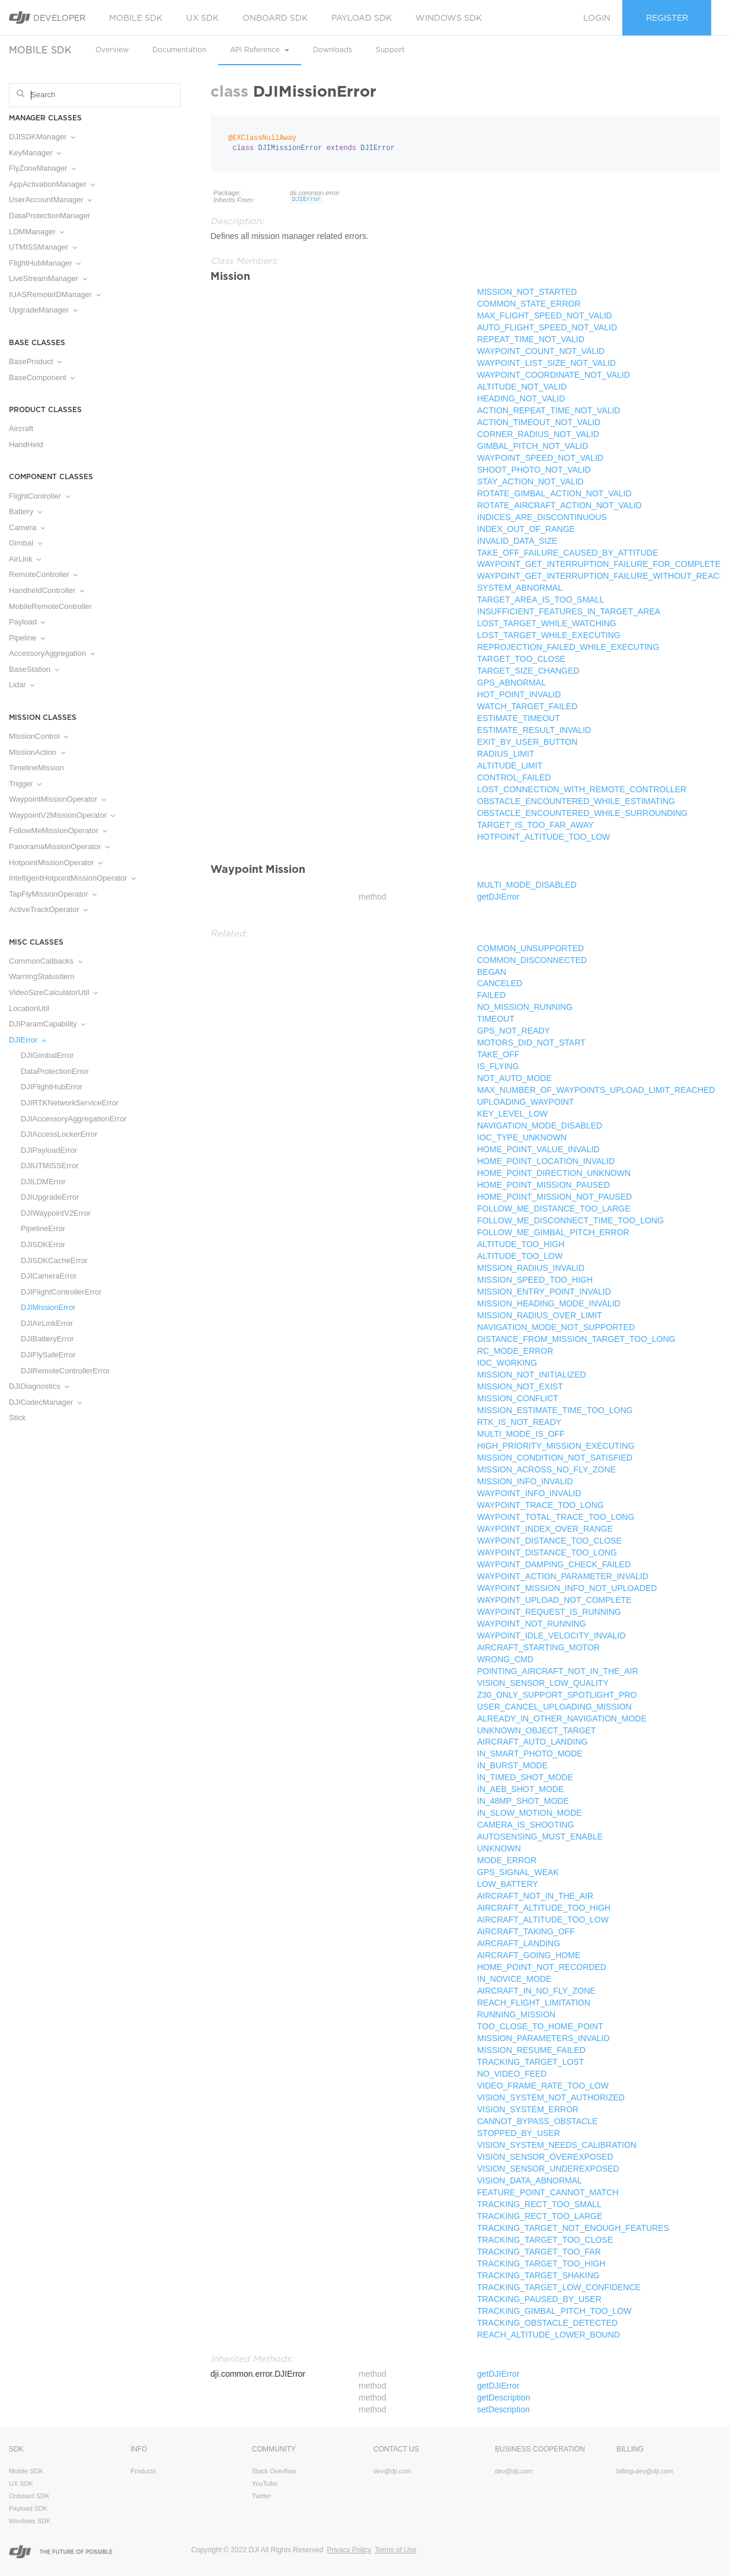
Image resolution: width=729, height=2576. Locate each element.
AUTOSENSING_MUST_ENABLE (540, 1836)
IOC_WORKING (507, 1362)
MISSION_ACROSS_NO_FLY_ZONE (546, 1469)
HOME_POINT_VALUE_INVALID (538, 1149)
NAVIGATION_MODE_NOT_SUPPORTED (556, 1327)
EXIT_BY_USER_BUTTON (527, 742)
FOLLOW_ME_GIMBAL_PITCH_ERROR (553, 1232)
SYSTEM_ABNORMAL (519, 587)
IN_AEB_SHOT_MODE (520, 1789)
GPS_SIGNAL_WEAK (518, 1872)
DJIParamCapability (47, 1023)
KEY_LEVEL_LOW (512, 1113)
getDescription (503, 2397)
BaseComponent (42, 377)
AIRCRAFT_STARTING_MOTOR (538, 1647)
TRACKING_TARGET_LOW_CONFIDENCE (559, 2287)
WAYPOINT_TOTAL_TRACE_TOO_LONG (555, 1517)
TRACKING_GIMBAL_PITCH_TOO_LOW (554, 2311)
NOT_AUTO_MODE (514, 1078)
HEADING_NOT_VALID (521, 398)
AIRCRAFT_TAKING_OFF (526, 1931)
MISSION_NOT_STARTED (527, 292)
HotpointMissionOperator (56, 862)
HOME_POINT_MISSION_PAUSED (543, 1185)
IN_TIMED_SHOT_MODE (525, 1777)
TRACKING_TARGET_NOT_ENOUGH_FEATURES (573, 2228)
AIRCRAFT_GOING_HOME (528, 1955)
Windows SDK (448, 18)
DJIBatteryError (47, 1338)
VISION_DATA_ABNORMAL (529, 2180)
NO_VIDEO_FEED (511, 2073)
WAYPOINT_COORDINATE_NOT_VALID (553, 375)
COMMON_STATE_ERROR (529, 303)
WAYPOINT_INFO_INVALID (529, 1493)
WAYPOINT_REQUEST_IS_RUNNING (549, 1612)
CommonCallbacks (45, 961)
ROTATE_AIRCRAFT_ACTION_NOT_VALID (559, 505)
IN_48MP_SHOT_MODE (523, 1801)
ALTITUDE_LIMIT (509, 765)
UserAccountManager (50, 199)
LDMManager (36, 231)
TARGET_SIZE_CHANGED (528, 670)
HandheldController (46, 590)
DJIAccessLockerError (59, 1134)
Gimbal (25, 542)
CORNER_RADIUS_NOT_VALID (538, 434)
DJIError (27, 1039)
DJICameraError (49, 1275)
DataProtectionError (55, 1071)
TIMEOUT (495, 1019)
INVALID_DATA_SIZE (517, 541)
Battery (25, 511)
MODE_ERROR (506, 1860)
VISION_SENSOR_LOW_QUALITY (543, 1683)
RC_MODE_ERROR (515, 1351)
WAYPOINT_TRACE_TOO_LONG (540, 1505)
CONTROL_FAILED (514, 777)
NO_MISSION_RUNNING (525, 1007)
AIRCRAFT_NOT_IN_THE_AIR (535, 1896)
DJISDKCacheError (54, 1260)
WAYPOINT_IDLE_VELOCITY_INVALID (551, 1635)
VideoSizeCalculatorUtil (53, 992)
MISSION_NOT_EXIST (520, 1386)
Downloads (332, 49)
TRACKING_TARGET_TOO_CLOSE (545, 2240)
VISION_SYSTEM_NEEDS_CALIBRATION (557, 2145)
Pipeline (27, 637)
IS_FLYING (498, 1066)
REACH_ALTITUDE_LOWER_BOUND (548, 2334)
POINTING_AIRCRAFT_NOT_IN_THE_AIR (557, 1671)
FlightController (39, 496)
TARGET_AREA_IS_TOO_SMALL (540, 599)
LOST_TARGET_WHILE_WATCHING (546, 623)
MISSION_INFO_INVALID (525, 1481)
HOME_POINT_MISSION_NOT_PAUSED (554, 1196)
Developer (47, 17)
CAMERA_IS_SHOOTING (525, 1824)
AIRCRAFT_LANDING (518, 1943)
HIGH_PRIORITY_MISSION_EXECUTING (555, 1445)
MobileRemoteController (50, 606)
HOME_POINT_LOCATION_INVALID (546, 1161)
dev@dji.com (392, 2471)
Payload (27, 621)
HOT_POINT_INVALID (519, 694)
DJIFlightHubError (51, 1086)
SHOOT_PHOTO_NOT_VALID (534, 469)
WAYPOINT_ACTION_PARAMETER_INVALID (562, 1576)
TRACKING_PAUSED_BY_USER (539, 2299)
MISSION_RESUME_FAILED (531, 2050)
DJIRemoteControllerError (65, 1370)
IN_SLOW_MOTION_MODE (529, 1813)
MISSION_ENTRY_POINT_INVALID (544, 1291)
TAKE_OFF (498, 1054)
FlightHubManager (45, 263)
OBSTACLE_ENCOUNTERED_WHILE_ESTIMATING (576, 801)
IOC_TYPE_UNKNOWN (522, 1137)
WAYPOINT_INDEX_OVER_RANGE (545, 1529)
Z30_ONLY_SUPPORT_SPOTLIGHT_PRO (557, 1695)
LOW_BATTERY (507, 1884)
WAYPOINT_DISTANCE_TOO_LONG (547, 1552)
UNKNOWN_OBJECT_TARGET (536, 1730)
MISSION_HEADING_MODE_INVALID (549, 1303)
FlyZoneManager (42, 168)
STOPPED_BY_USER (518, 2133)
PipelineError (43, 1228)
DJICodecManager (45, 1402)
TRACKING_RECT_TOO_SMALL (539, 2204)
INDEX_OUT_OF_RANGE (526, 529)
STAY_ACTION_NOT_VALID (530, 481)
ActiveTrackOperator (48, 909)
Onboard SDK (275, 18)
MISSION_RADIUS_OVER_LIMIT (539, 1315)
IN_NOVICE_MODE (514, 1979)
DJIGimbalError (47, 1055)
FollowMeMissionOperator (58, 830)
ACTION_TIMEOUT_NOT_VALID (538, 422)
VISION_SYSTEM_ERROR (527, 2109)
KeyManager (35, 152)
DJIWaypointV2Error (56, 1213)
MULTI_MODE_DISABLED (527, 885)
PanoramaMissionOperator (59, 846)
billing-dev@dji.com (644, 2471)
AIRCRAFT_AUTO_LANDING (532, 1741)
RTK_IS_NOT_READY (519, 1422)
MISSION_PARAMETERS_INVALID (543, 2038)
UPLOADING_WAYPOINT (525, 1102)
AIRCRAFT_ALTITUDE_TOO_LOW (543, 1919)
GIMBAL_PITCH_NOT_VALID (532, 446)
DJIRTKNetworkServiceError (70, 1102)
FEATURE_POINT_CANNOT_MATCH (547, 2192)
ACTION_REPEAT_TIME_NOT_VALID (548, 410)
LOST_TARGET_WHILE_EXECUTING (549, 635)
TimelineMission (36, 767)
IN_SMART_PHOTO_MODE (530, 1753)
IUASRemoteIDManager (55, 294)
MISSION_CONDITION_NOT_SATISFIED (554, 1457)
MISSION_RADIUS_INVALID (530, 1268)
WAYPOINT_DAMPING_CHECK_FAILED (554, 1564)
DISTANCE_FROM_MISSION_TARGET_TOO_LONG (576, 1339)
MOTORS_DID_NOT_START (531, 1042)
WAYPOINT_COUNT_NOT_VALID (541, 351)
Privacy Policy (349, 2550)
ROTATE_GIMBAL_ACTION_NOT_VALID (554, 493)
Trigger (25, 783)
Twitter (261, 2496)
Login (596, 18)
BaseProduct (35, 361)
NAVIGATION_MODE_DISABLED (539, 1125)
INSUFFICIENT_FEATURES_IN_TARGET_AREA (568, 611)
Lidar (21, 684)
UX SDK (202, 18)
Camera (27, 527)
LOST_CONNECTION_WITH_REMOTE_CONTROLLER (581, 789)
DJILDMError (43, 1181)
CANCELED (499, 983)
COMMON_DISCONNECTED (532, 960)
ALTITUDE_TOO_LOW (519, 1256)
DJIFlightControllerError (61, 1291)
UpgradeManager (43, 309)
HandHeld (26, 444)
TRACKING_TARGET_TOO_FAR (539, 2251)
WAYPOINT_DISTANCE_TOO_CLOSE (549, 1540)
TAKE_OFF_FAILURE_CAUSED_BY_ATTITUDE (567, 552)
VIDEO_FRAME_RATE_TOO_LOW (543, 2085)
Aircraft (21, 428)
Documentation (179, 49)
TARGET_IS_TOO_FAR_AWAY (535, 825)
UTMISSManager (43, 247)
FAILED (491, 995)
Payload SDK (361, 18)
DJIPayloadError (49, 1150)
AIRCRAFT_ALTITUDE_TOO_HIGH (543, 1907)
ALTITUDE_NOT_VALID (522, 386)
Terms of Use (396, 2550)
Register (667, 18)
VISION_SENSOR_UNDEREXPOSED (548, 2168)
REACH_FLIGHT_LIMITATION (533, 2002)
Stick (17, 1417)
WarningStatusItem (41, 976)
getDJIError (498, 896)
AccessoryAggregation (52, 653)
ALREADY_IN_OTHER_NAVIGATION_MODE (562, 1718)
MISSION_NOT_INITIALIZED (531, 1374)
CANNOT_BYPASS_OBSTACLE (537, 2121)
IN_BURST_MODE (512, 1765)
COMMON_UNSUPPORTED (530, 948)
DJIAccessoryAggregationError (73, 1118)
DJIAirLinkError (47, 1323)
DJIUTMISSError (50, 1165)
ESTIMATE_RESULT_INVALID (534, 730)
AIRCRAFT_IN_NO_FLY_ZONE (536, 1990)
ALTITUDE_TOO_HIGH (520, 1244)
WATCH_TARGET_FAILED (527, 706)
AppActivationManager (52, 184)
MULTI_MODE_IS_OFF (521, 1434)
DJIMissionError (48, 1307)
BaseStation (34, 669)
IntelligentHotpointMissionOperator (72, 877)
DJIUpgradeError (50, 1197)
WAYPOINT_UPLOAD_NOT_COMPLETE (554, 1600)
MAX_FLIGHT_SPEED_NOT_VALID (544, 315)
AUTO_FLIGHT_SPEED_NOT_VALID (547, 327)
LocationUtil (29, 1008)
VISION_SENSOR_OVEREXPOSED (545, 2156)
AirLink (25, 558)
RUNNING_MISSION (516, 2014)
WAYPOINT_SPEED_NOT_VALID (540, 458)
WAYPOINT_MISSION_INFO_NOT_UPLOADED (567, 1588)
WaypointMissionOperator (57, 799)
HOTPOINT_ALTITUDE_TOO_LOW (543, 836)
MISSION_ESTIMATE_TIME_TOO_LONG (554, 1410)
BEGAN (491, 972)
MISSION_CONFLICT (517, 1398)
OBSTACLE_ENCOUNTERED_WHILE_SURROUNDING (582, 813)
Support (390, 49)
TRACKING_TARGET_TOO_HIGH (541, 2263)
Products (143, 2471)
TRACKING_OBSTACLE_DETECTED (547, 2323)
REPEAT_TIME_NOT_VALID (530, 339)
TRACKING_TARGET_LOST (530, 2062)
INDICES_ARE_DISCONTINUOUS (542, 517)
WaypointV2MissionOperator (62, 815)
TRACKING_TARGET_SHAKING (538, 2275)
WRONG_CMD (505, 1659)
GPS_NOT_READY (513, 1030)
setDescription (503, 2409)
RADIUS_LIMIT (505, 753)
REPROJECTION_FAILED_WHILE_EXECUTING (568, 647)
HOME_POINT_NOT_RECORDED (541, 1967)
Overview (112, 49)
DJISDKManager (42, 136)
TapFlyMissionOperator (53, 894)
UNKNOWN (499, 1848)
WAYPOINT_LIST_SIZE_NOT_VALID (546, 363)
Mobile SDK (135, 18)
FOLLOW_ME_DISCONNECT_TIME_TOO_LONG (570, 1220)
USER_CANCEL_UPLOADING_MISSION (554, 1706)
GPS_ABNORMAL (511, 682)
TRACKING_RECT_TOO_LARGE (539, 2216)
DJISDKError (43, 1244)
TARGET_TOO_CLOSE (521, 659)
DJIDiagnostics (39, 1386)
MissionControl (38, 736)
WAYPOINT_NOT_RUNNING (531, 1623)
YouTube (264, 2483)
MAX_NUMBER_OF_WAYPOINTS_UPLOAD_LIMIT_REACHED (596, 1090)
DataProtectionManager (49, 215)
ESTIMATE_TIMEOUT (518, 718)
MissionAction (37, 752)
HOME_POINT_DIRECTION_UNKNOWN (554, 1173)
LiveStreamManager (48, 278)
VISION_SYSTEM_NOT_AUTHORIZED (551, 2097)
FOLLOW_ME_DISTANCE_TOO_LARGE (554, 1208)
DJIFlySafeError (48, 1354)
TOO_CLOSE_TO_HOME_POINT (540, 2026)
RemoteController (43, 574)
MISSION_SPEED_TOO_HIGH (535, 1279)
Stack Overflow (274, 2471)
